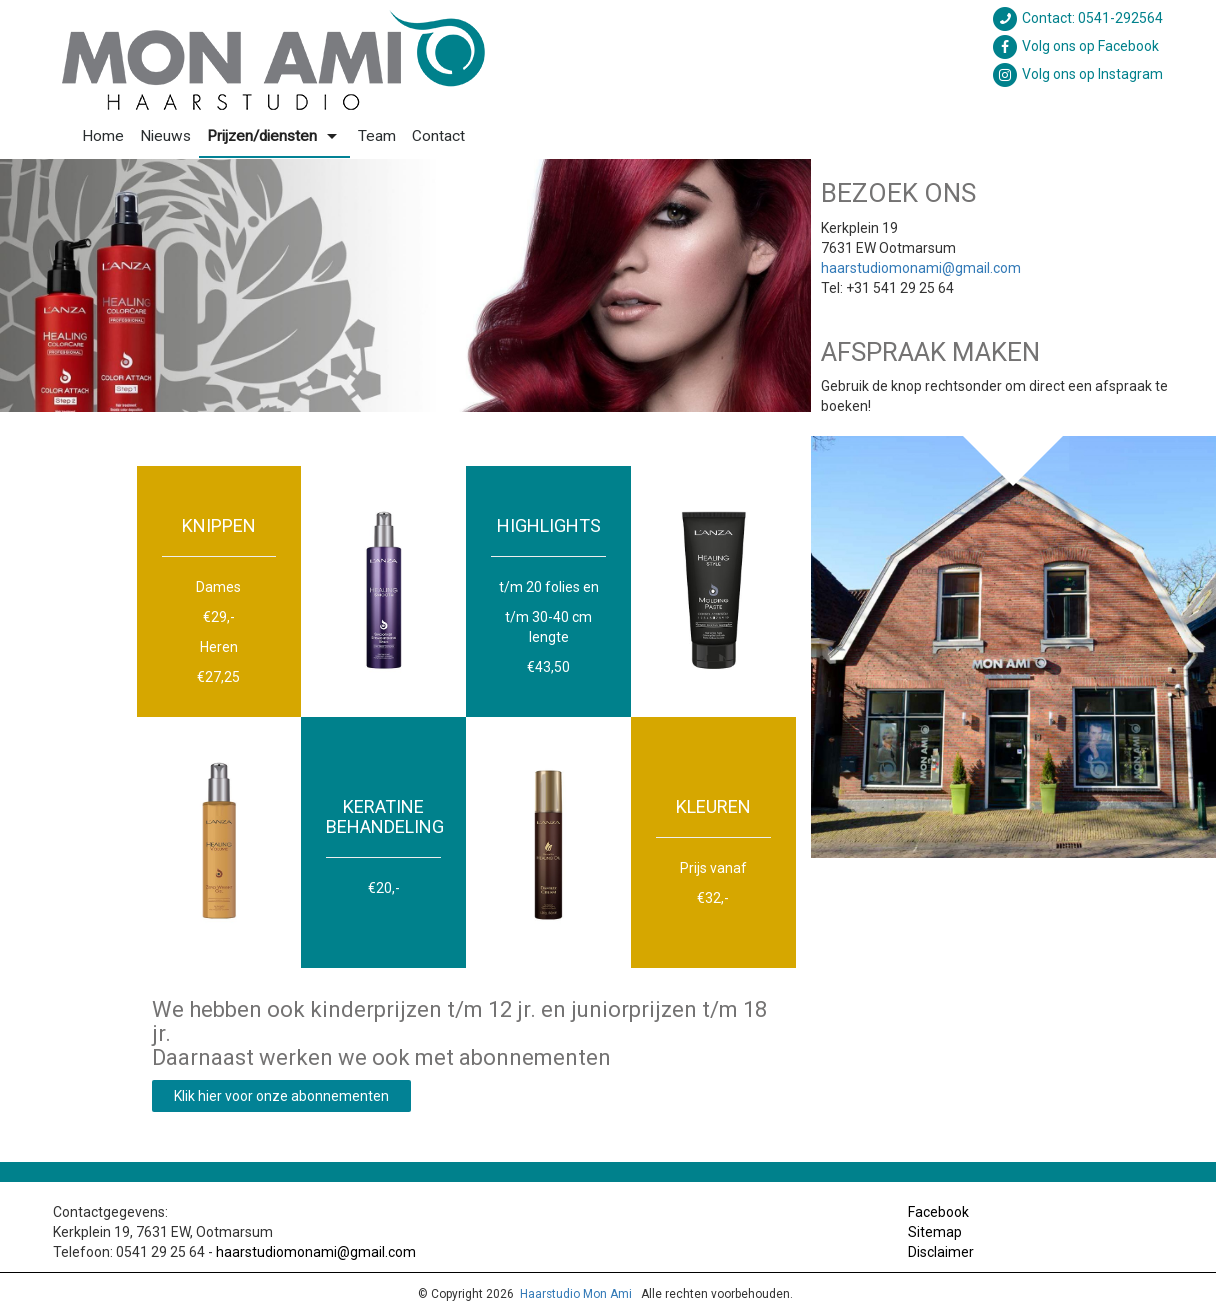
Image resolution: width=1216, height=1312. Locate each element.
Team (377, 136)
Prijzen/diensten (274, 136)
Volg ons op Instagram (1077, 74)
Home (103, 136)
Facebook (938, 1212)
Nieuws (165, 136)
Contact (438, 136)
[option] (405, 285)
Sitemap (935, 1232)
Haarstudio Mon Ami (576, 1294)
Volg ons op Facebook (1075, 46)
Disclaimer (941, 1252)
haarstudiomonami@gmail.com (921, 268)
